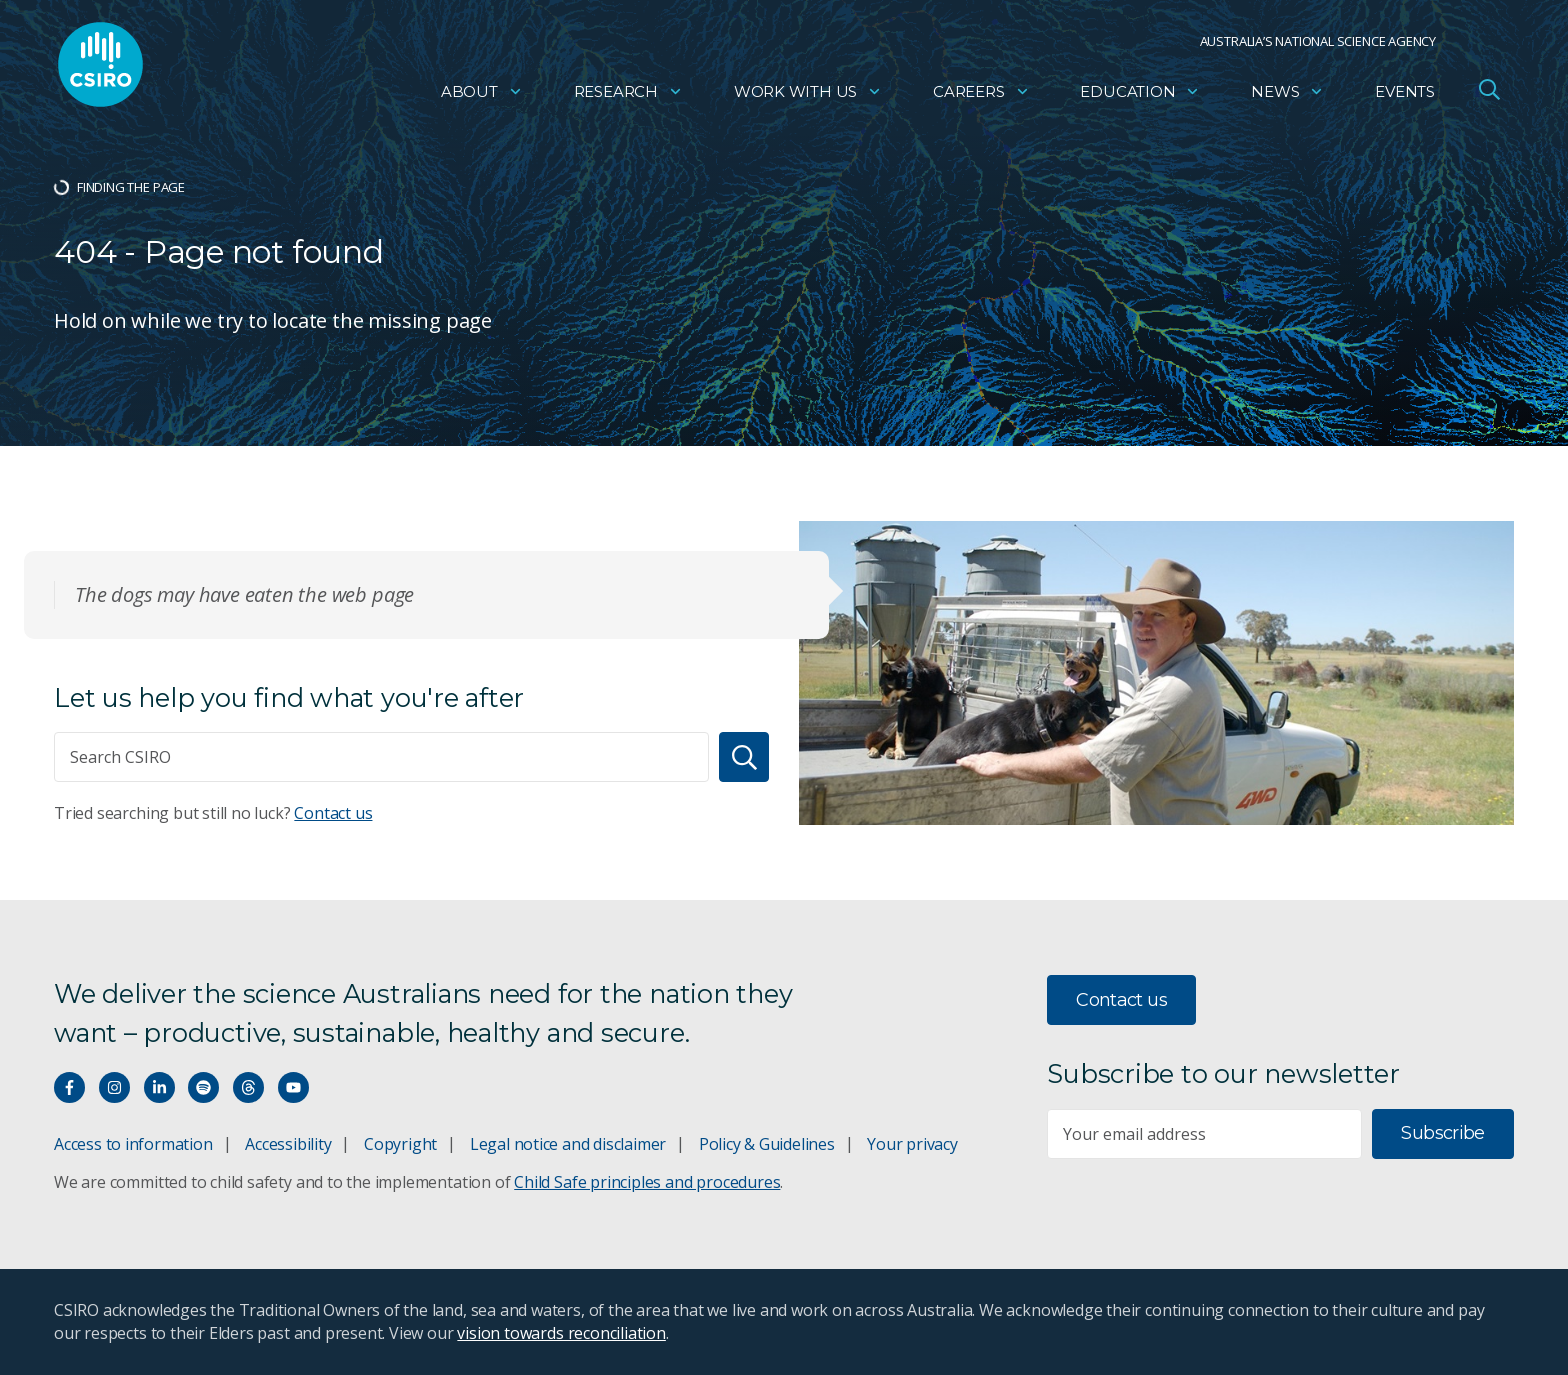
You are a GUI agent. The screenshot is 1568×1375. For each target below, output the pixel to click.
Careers (981, 95)
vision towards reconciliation (561, 1333)
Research (628, 95)
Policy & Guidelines (767, 1144)
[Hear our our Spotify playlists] (203, 1087)
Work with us (808, 95)
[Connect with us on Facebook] (69, 1087)
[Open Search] (1489, 94)
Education (1140, 95)
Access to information (133, 1144)
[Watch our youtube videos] (293, 1087)
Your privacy (912, 1144)
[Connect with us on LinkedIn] (159, 1087)
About (482, 95)
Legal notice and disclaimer (568, 1144)
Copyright (400, 1144)
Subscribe (1442, 1133)
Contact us (333, 813)
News (1287, 95)
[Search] (744, 757)
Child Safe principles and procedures (647, 1182)
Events (1405, 95)
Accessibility (288, 1144)
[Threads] (248, 1087)
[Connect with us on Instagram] (114, 1087)
